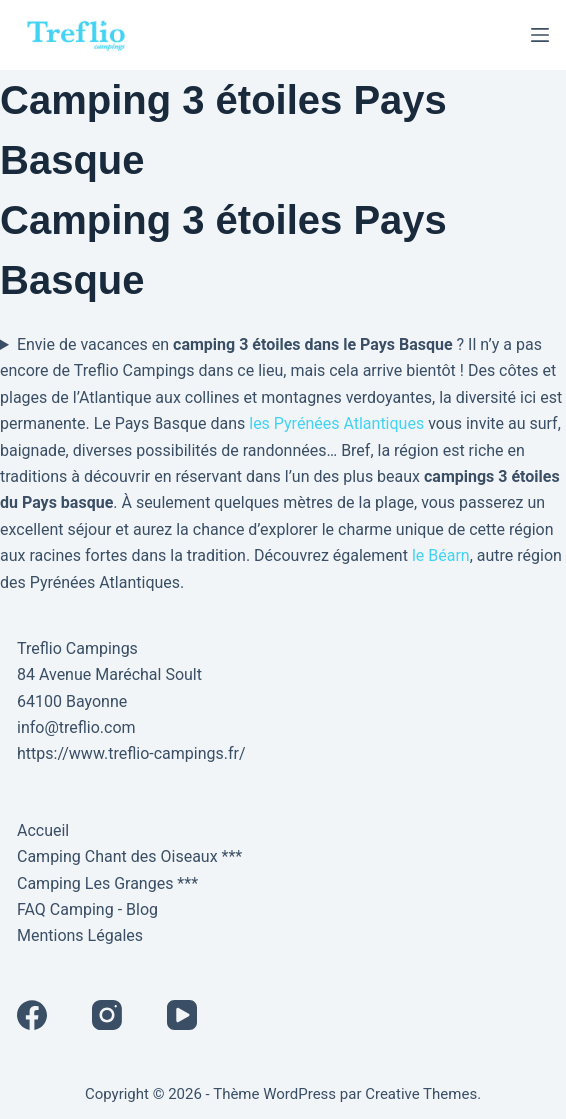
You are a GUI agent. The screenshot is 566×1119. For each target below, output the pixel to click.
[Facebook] (32, 1015)
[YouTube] (182, 1015)
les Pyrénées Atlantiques (336, 423)
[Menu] (540, 35)
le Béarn (441, 555)
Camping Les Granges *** (107, 883)
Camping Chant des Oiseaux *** (129, 856)
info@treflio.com (76, 727)
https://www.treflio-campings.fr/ (131, 753)
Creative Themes (421, 1094)
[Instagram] (107, 1015)
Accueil (43, 830)
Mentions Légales (80, 935)
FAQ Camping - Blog (87, 909)
